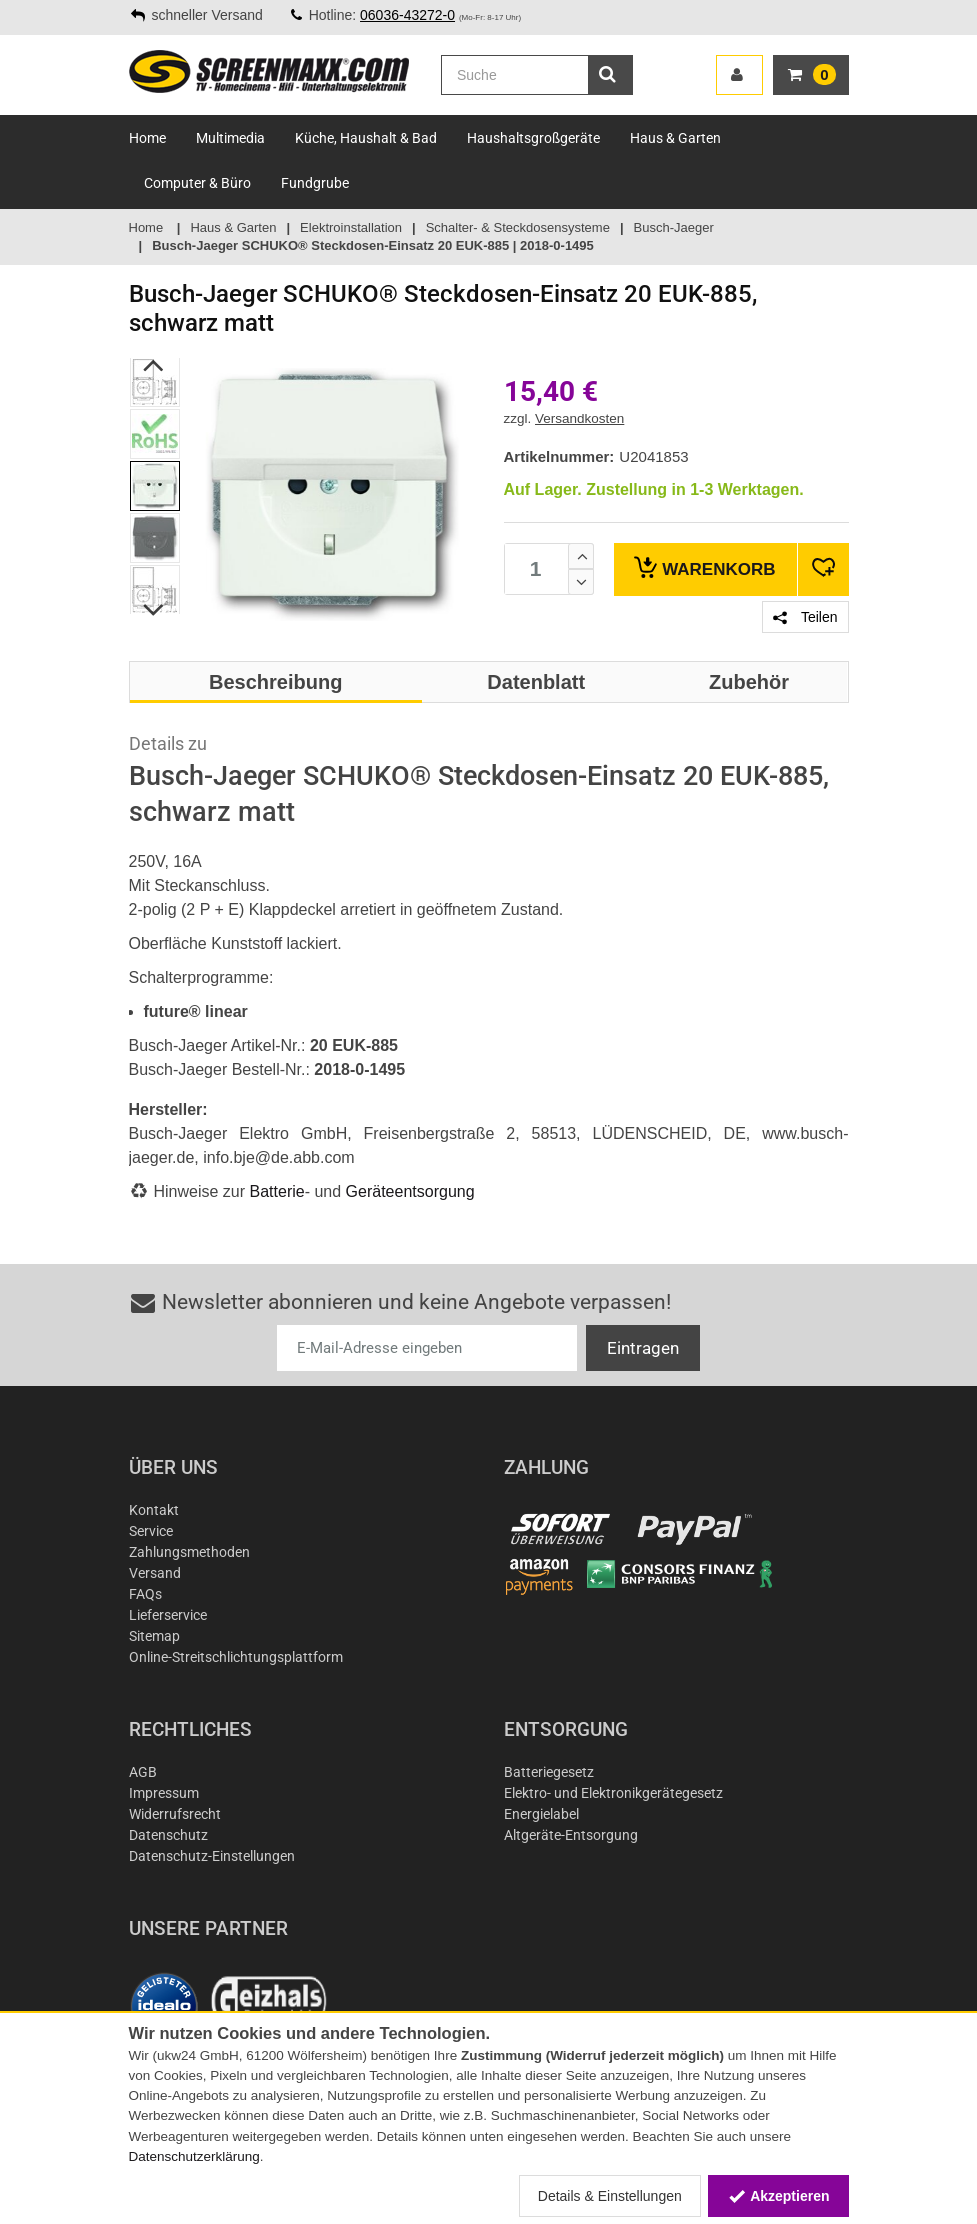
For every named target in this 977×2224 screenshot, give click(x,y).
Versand (155, 1573)
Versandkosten (579, 418)
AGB (143, 1772)
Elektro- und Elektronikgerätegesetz (613, 1793)
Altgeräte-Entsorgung (571, 1835)
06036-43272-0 (407, 15)
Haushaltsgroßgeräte (533, 138)
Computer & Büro (197, 183)
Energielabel (541, 1814)
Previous (153, 365)
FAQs (145, 1594)
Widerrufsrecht (175, 1814)
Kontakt (154, 1510)
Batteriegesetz (549, 1772)
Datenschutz (168, 1835)
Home (147, 138)
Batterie (277, 1191)
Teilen (805, 617)
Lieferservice (168, 1615)
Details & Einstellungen (610, 2196)
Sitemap (154, 1636)
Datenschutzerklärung (194, 2156)
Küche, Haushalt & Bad (366, 138)
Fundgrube (315, 183)
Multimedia (230, 138)
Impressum (164, 1793)
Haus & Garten (675, 138)
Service (151, 1531)
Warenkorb (704, 567)
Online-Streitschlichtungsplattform (236, 1657)
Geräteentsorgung (410, 1191)
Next (153, 610)
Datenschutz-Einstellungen (212, 1856)
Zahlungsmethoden (189, 1552)
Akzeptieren (778, 2196)
